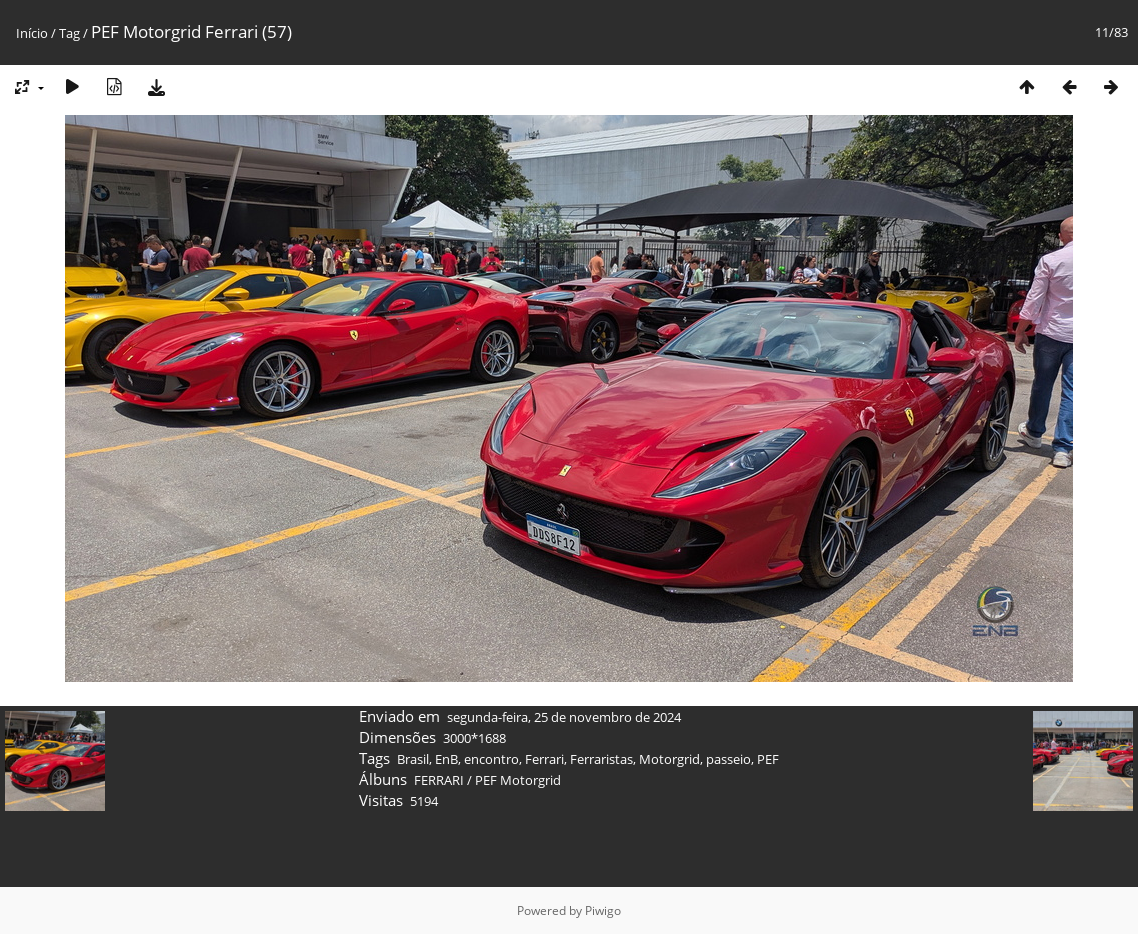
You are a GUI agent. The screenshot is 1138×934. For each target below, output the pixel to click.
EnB (446, 759)
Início (32, 33)
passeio (728, 759)
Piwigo (603, 910)
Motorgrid (669, 759)
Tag (69, 33)
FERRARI (439, 780)
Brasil (413, 759)
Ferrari (544, 759)
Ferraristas (601, 759)
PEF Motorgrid (518, 780)
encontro (491, 759)
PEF (768, 759)
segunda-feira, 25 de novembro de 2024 (564, 717)
